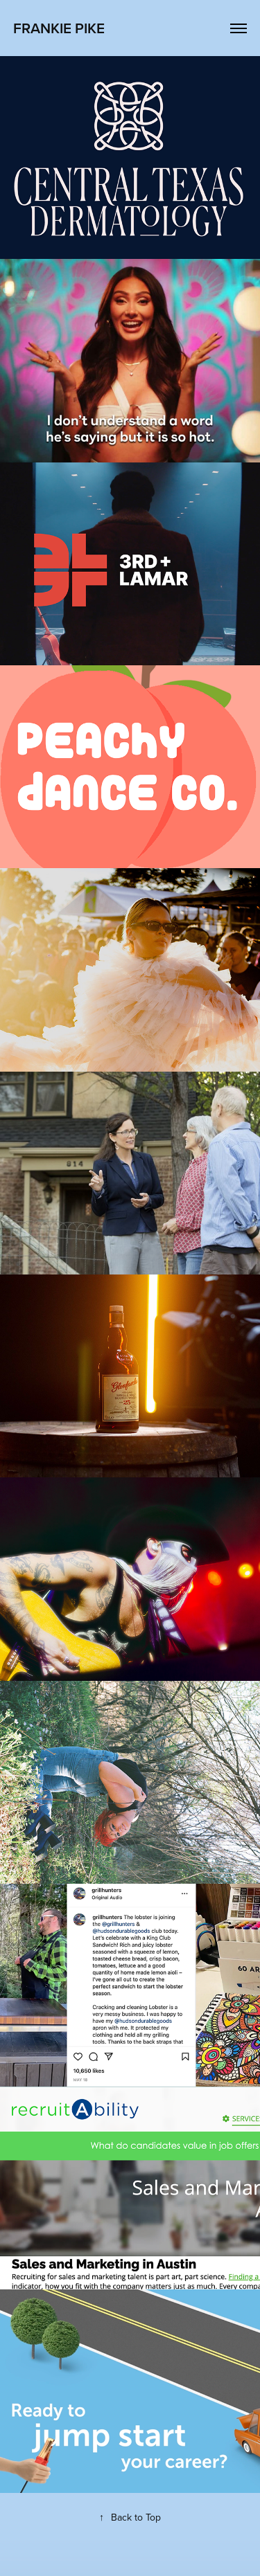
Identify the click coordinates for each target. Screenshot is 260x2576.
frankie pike (59, 27)
